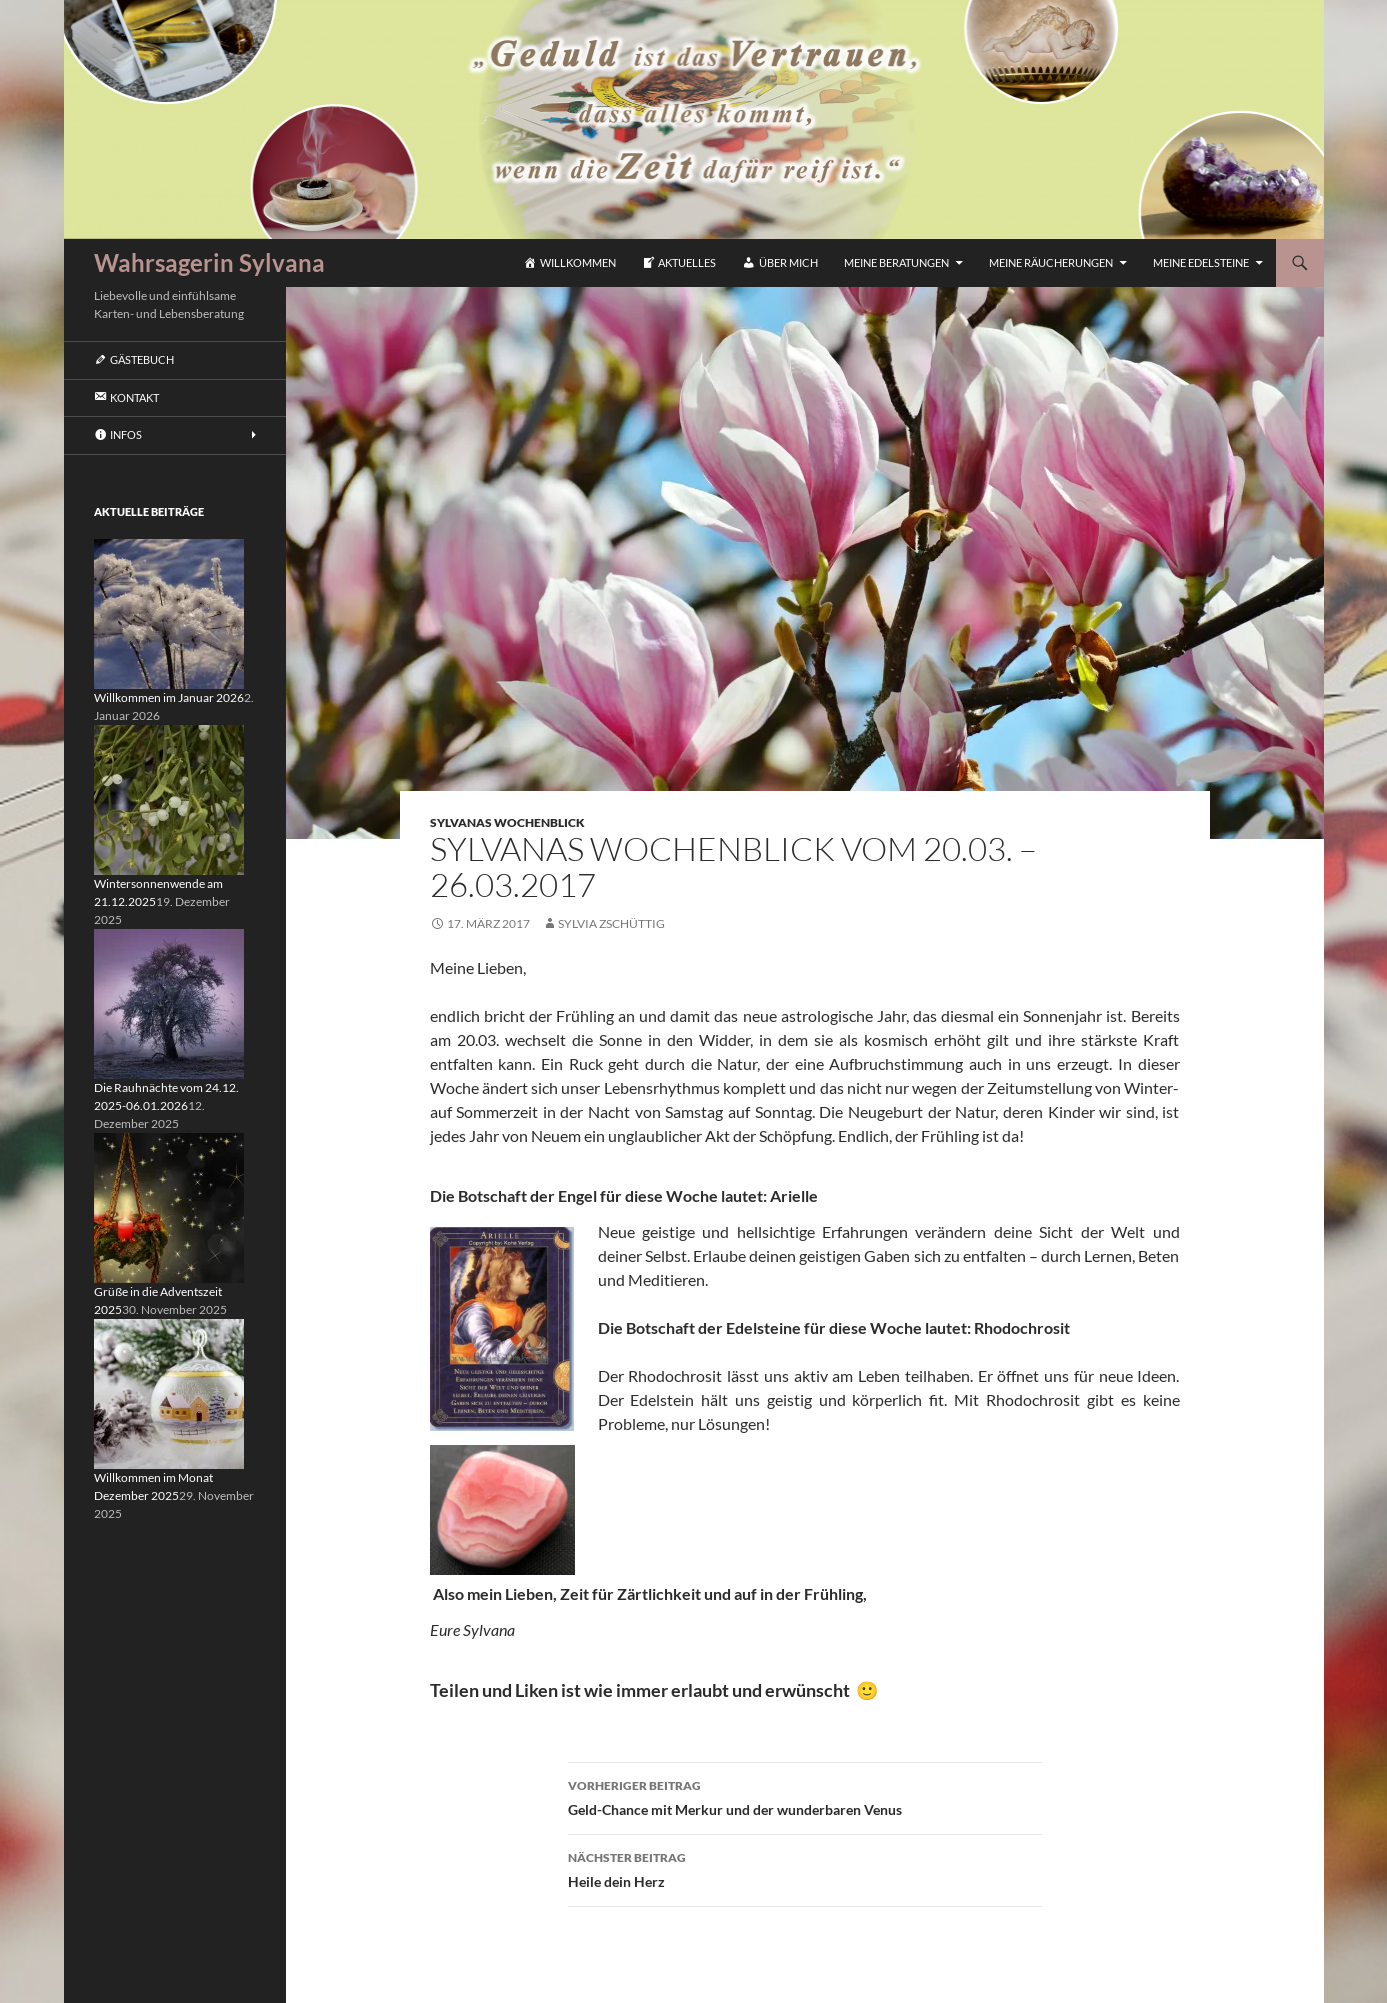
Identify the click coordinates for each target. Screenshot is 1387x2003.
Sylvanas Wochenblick (507, 822)
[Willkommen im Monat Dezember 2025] (169, 1392)
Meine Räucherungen (1051, 262)
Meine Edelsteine (1201, 262)
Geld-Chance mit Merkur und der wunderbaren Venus (805, 1796)
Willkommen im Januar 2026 (169, 697)
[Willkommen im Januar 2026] (169, 612)
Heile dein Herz (805, 1868)
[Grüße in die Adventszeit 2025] (169, 1206)
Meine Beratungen (896, 262)
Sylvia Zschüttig (611, 923)
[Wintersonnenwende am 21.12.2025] (169, 798)
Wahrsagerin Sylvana (209, 262)
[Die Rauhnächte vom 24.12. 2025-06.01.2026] (169, 1002)
